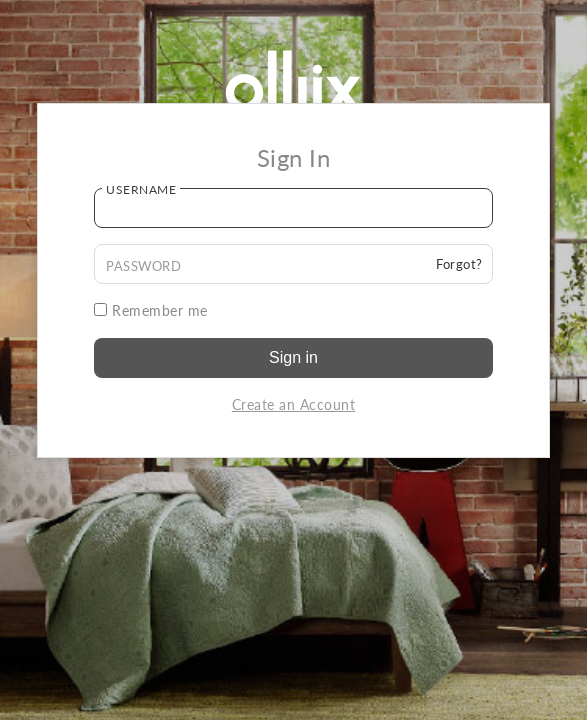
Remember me (151, 310)
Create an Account (294, 404)
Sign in (293, 357)
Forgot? (459, 264)
